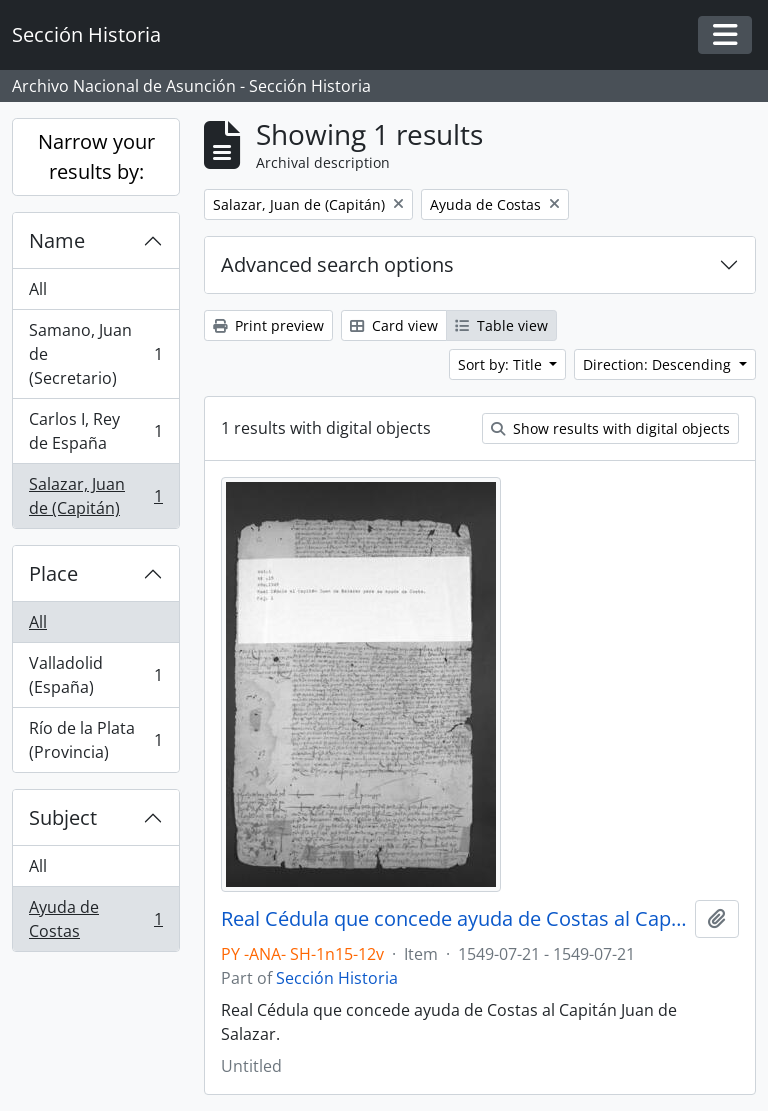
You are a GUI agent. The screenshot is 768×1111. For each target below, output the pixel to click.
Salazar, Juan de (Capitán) (95, 496)
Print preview (268, 325)
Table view (501, 325)
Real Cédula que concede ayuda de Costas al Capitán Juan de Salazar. (454, 919)
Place (53, 573)
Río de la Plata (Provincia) (95, 740)
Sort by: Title (502, 364)
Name (57, 240)
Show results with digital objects (610, 428)
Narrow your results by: (96, 156)
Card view (394, 325)
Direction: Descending (659, 364)
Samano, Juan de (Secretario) (95, 354)
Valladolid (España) (95, 675)
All (38, 289)
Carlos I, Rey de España (95, 431)
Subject (63, 817)
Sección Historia (337, 978)
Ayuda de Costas (95, 919)
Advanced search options (337, 264)
